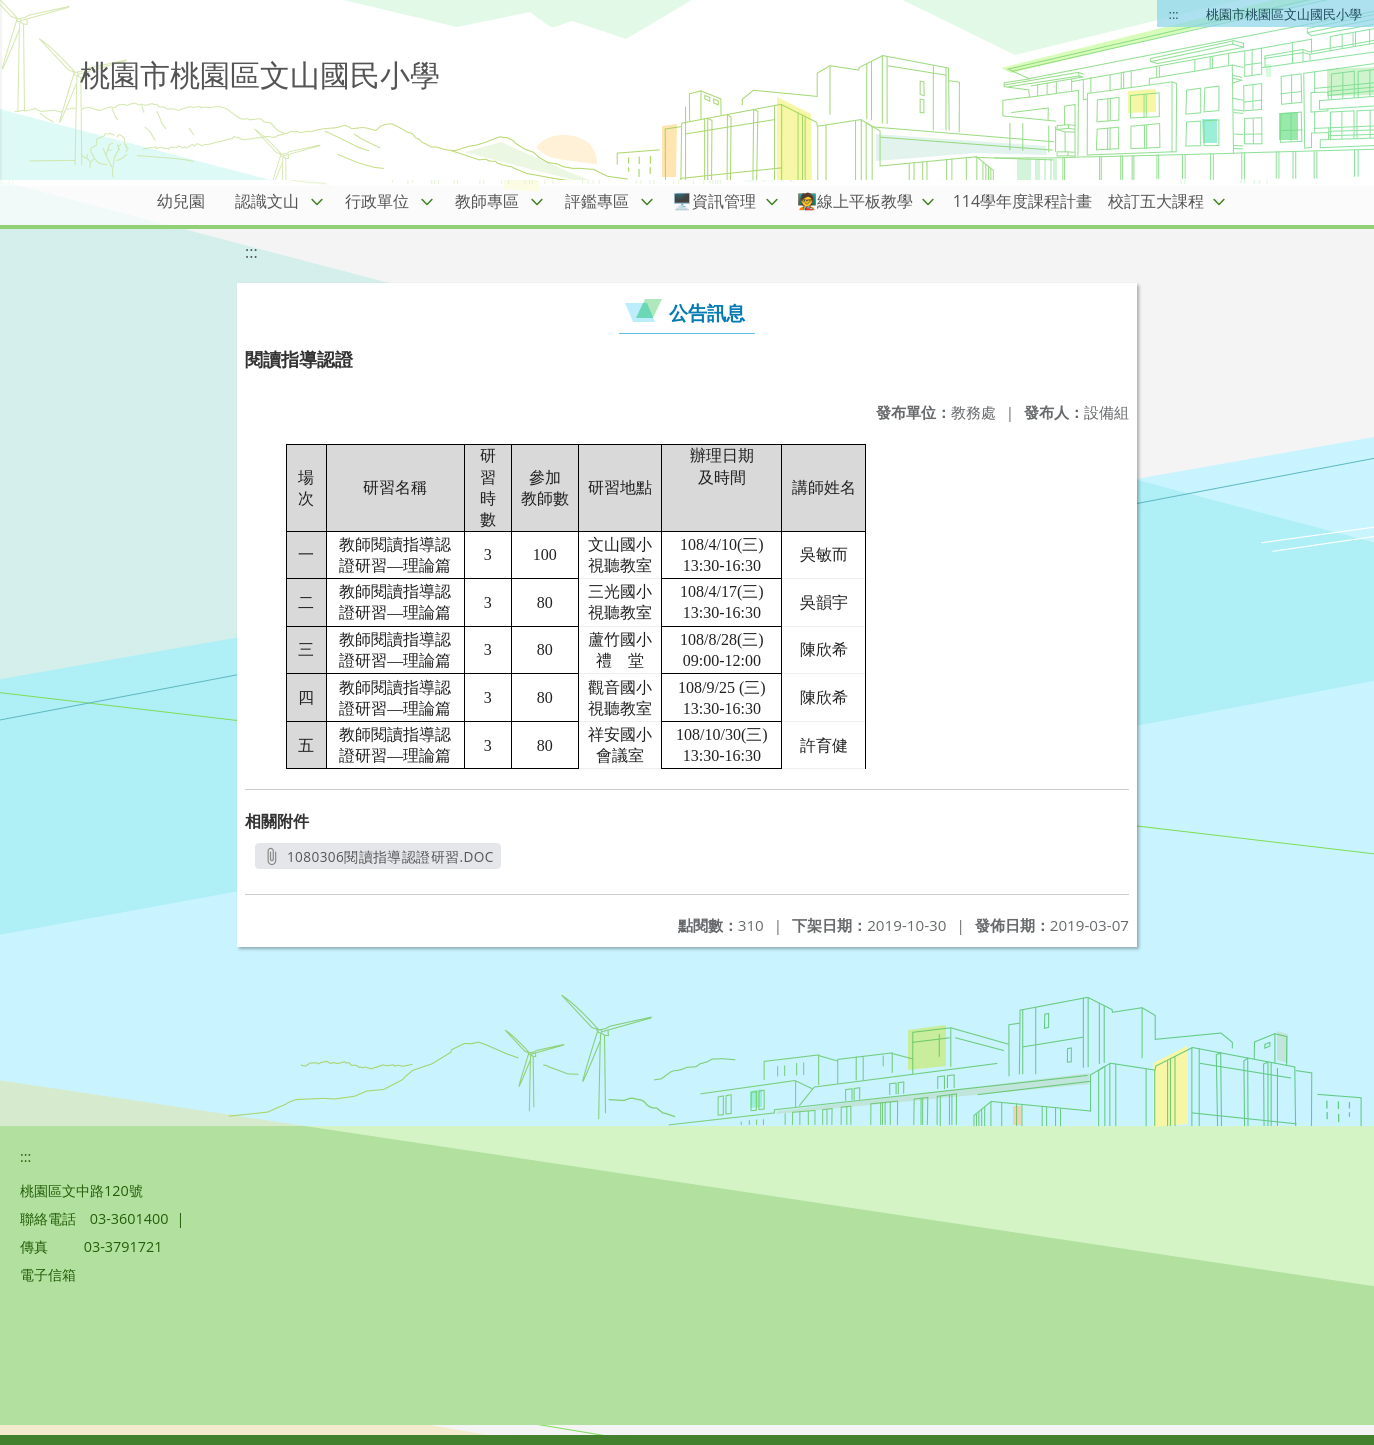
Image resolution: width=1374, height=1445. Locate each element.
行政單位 (377, 201)
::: (1174, 14)
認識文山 (267, 201)
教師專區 (487, 201)
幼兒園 (181, 201)
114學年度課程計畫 (1022, 201)
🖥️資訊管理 (714, 201)
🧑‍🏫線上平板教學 (855, 201)
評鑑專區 (597, 201)
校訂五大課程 (1156, 201)
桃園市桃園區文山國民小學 (1284, 14)
